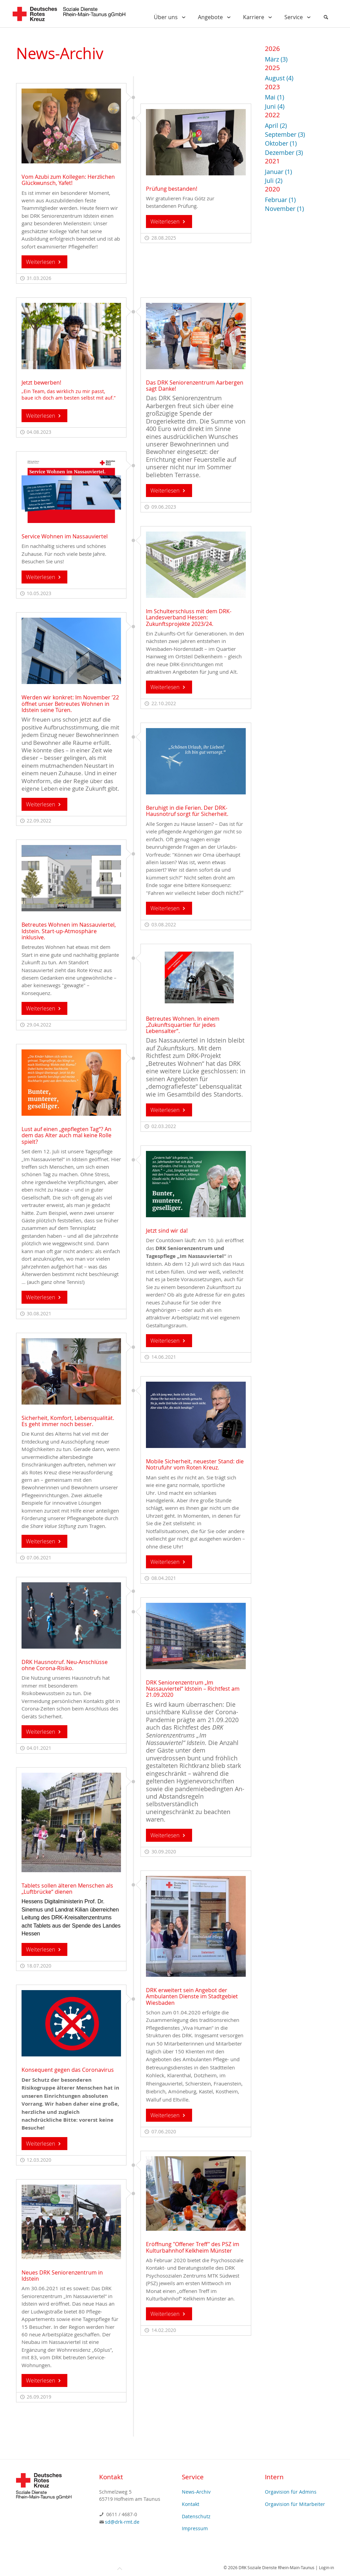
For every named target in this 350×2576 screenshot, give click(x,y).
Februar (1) (280, 200)
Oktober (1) (281, 143)
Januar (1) (278, 172)
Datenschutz (196, 2516)
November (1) (284, 209)
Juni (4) (274, 106)
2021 (272, 161)
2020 (272, 189)
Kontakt (190, 2504)
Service (298, 17)
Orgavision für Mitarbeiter (295, 2504)
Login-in (326, 2567)
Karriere (259, 17)
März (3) (276, 59)
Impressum (195, 2528)
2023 (272, 86)
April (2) (276, 126)
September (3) (285, 134)
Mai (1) (274, 97)
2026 (272, 48)
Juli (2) (273, 181)
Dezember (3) (284, 153)
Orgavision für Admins (291, 2491)
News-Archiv (196, 2491)
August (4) (279, 78)
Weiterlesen (44, 262)
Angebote (215, 17)
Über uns (171, 17)
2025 (272, 67)
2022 (272, 114)
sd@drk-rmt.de (122, 2522)
